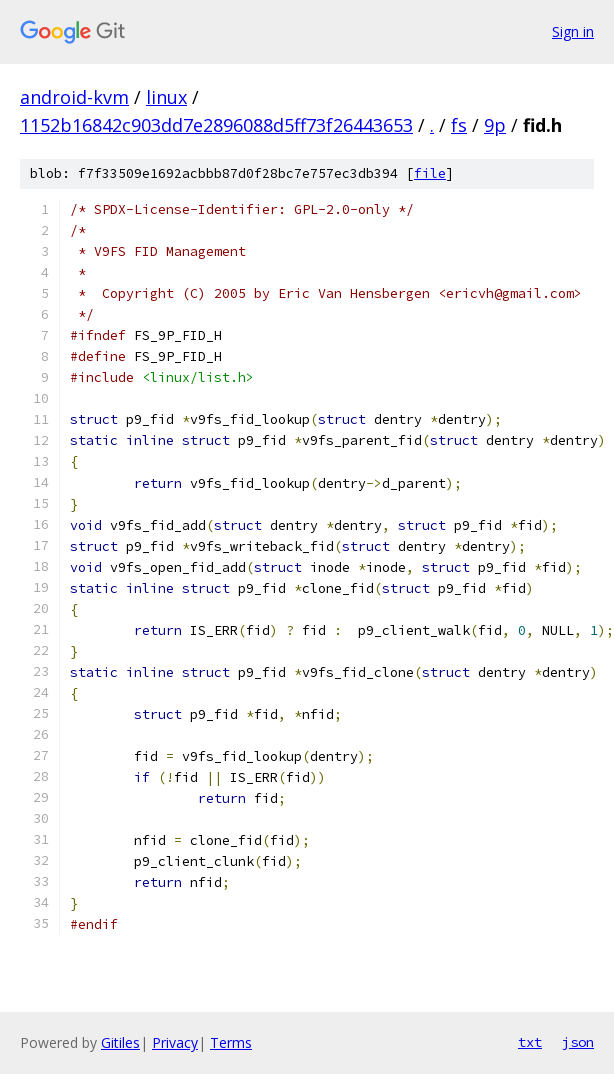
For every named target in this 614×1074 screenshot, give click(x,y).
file (430, 173)
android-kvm (74, 97)
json (578, 1042)
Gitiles (120, 1042)
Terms (231, 1042)
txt (530, 1042)
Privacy (175, 1042)
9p (495, 125)
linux (166, 97)
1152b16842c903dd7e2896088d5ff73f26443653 (216, 125)
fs (459, 125)
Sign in (573, 31)
